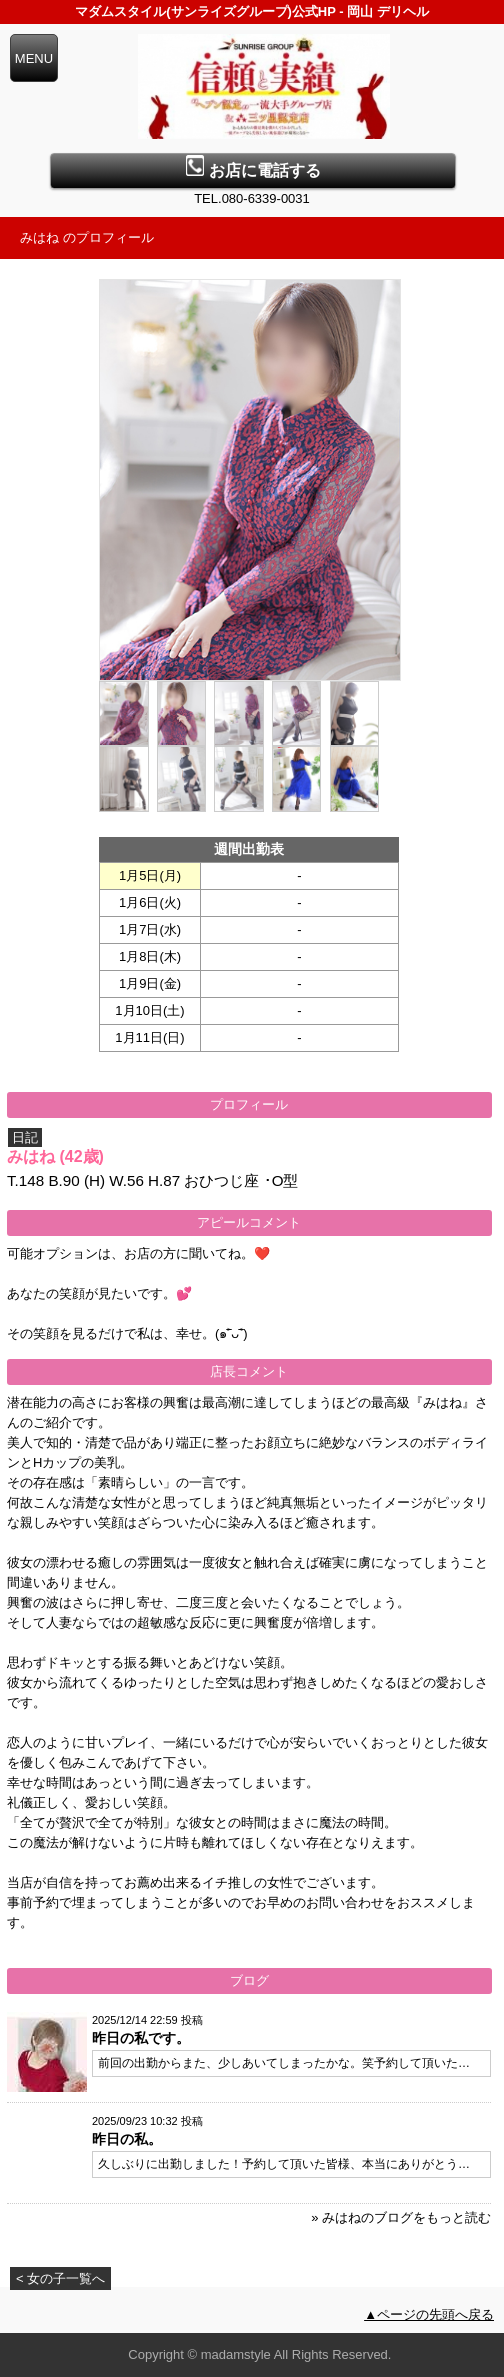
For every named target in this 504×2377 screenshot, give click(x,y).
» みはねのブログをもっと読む (401, 2217)
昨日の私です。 (141, 2038)
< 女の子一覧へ (60, 2278)
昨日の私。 (127, 2139)
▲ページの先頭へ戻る (429, 2314)
